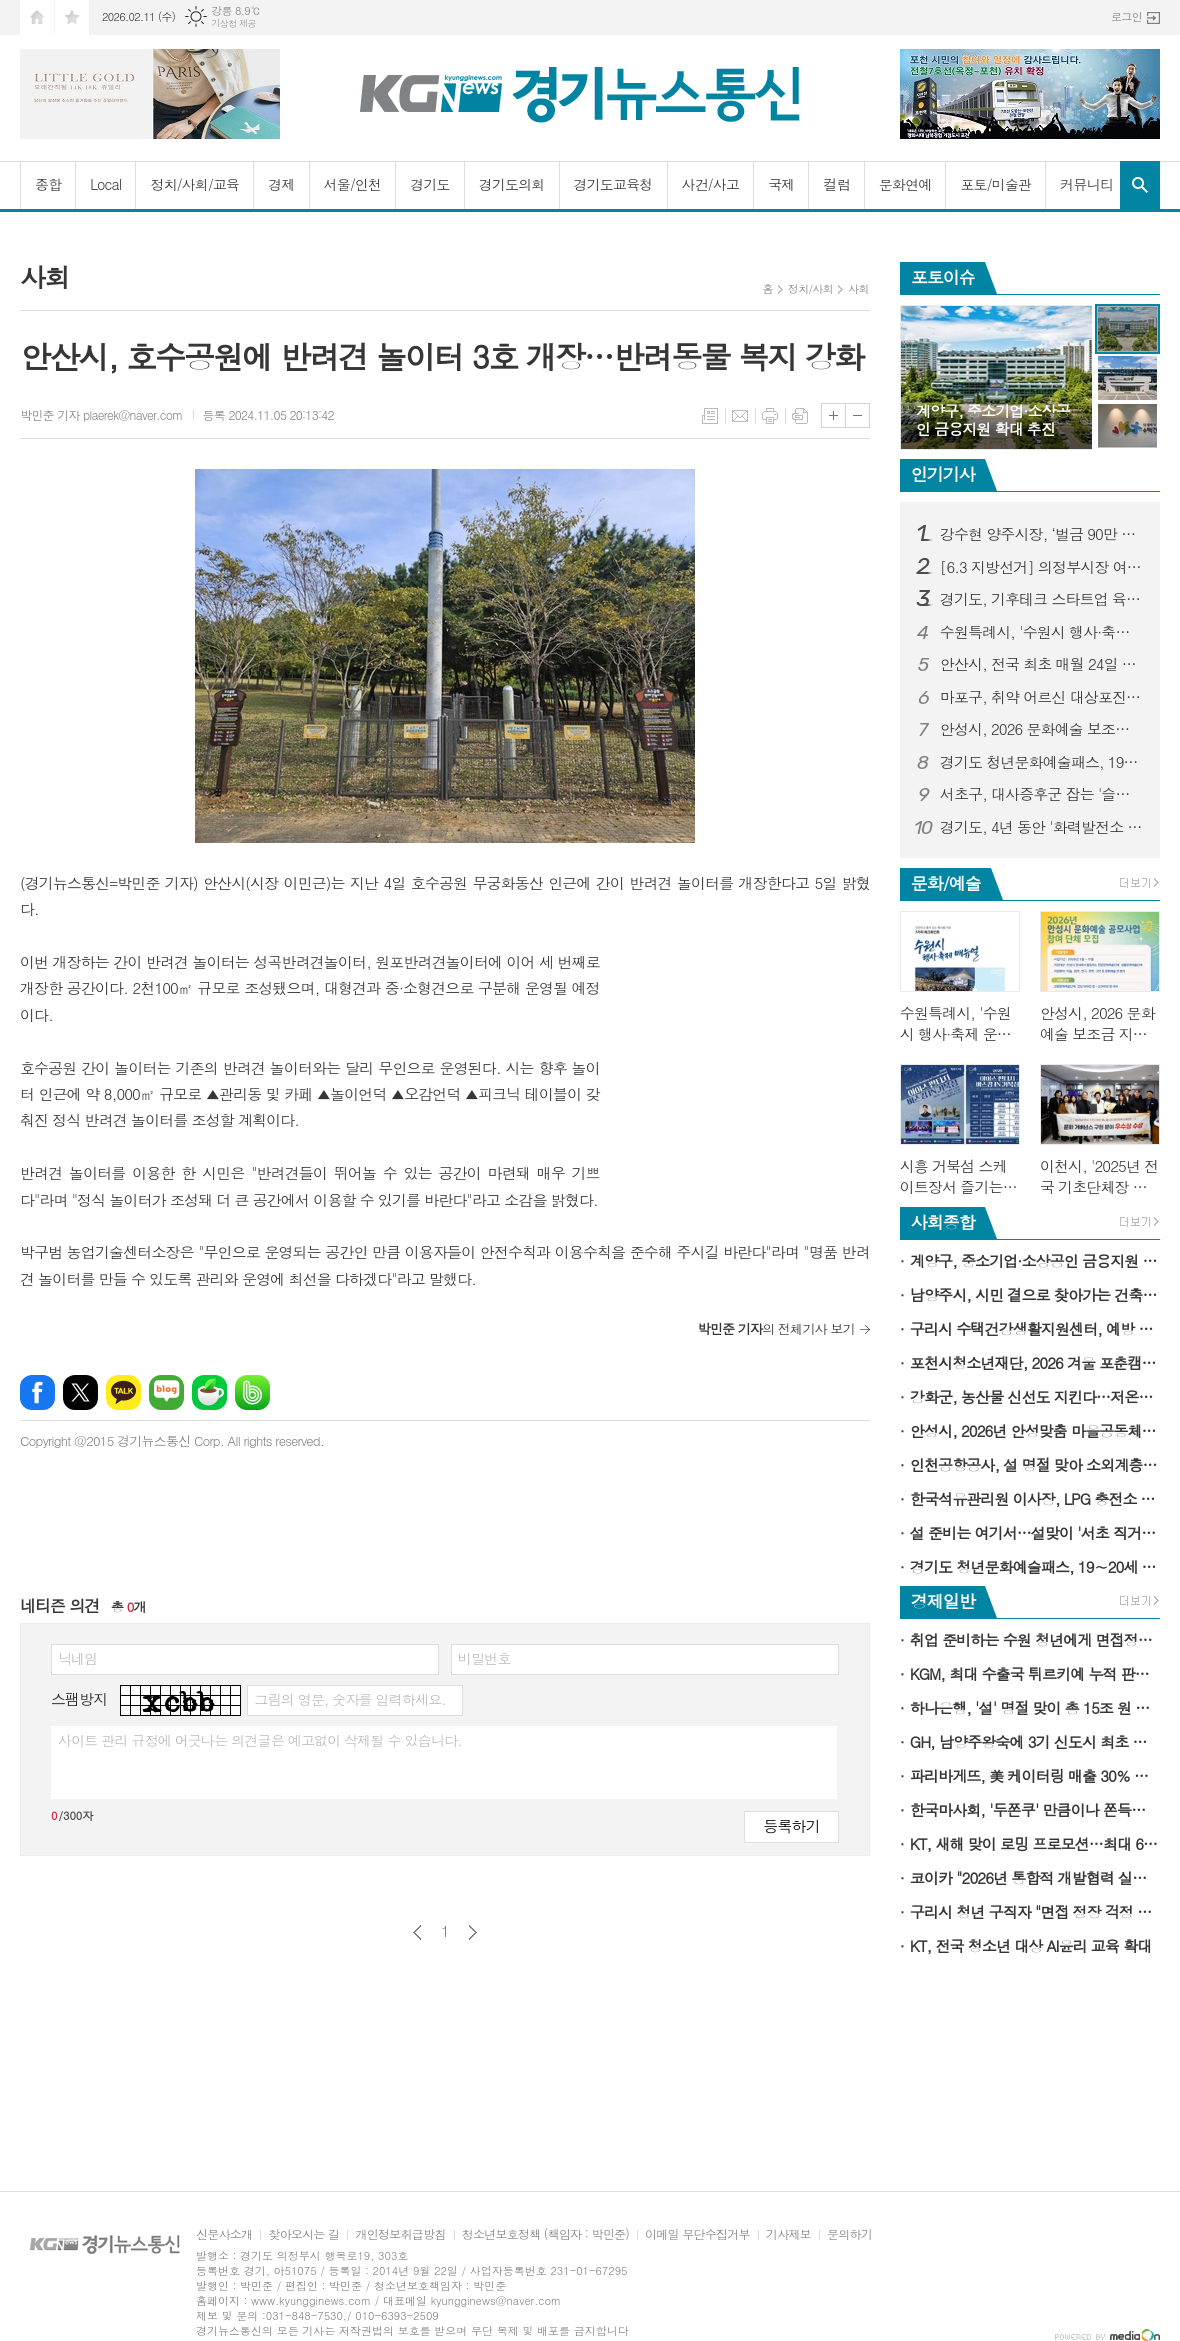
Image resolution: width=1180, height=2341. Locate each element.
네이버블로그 (166, 1392)
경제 (281, 184)
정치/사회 (810, 288)
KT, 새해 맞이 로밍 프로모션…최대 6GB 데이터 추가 (1035, 1843)
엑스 (80, 1392)
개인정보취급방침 (400, 2234)
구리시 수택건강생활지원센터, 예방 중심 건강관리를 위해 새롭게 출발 (1035, 1328)
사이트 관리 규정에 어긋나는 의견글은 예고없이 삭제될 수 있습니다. (260, 1740)
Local (105, 184)
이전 (417, 1932)
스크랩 (800, 416)
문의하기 (849, 2234)
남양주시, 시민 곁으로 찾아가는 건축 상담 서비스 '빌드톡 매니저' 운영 (1035, 1294)
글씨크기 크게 (833, 415)
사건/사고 (711, 184)
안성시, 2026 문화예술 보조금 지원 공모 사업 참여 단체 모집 (1042, 729)
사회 (858, 288)
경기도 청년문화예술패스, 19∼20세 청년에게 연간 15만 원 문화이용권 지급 (1042, 762)
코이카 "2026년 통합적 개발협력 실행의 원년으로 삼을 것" (1035, 1877)
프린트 (770, 416)
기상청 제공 (233, 23)
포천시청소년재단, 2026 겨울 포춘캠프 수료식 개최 (1035, 1362)
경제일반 (943, 1601)
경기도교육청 (613, 184)
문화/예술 (946, 883)
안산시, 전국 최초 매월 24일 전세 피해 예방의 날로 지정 (1042, 664)
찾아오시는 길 (303, 2234)
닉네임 (77, 1658)
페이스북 (37, 1392)
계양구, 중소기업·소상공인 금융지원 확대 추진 (1035, 1260)
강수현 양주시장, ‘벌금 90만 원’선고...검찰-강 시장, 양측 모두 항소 (1042, 534)
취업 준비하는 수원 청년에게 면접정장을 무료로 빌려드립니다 (1035, 1639)
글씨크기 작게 (857, 415)
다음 (472, 1932)
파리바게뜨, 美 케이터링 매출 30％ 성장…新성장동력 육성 (1035, 1775)
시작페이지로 (37, 17)
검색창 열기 (1140, 185)
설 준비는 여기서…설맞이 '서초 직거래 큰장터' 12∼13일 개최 (1035, 1532)
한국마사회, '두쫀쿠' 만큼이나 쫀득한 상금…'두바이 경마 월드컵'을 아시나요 (1035, 1809)
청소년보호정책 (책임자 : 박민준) (545, 2234)
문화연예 (905, 184)
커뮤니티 (1086, 184)
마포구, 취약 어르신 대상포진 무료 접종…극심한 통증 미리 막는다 (1042, 697)
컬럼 (836, 184)
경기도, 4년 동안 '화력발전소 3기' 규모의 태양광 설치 (1042, 827)
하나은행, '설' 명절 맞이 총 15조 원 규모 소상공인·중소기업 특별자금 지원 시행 (1035, 1707)
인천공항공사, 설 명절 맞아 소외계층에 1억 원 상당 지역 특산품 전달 (1035, 1464)
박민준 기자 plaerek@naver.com (101, 414)
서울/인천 (353, 184)
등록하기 (791, 1825)
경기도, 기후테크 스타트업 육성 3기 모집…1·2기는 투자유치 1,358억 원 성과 (1042, 599)
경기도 (429, 184)
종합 (48, 184)
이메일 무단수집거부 (697, 2234)
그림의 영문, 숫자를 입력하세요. (349, 1699)
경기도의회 (512, 184)
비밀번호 (484, 1658)
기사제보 (788, 2234)
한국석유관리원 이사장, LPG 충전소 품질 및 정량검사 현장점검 (1035, 1498)
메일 (740, 416)
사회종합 (943, 1222)
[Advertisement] (745, 1074)
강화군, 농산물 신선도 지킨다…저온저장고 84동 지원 (1035, 1396)
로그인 (1126, 16)
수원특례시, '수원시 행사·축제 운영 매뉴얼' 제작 (1042, 632)
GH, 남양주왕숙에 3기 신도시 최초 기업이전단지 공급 (1035, 1741)
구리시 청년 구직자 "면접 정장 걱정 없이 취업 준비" (1035, 1911)
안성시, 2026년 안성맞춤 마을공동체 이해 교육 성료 (1035, 1430)
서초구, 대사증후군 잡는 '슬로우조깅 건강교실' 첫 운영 (1042, 794)
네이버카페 (209, 1392)
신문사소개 (224, 2234)
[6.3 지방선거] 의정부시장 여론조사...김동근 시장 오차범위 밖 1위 (1042, 567)
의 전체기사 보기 (775, 1328)
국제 (781, 184)
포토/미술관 (995, 184)
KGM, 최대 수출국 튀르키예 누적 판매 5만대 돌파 (1035, 1673)
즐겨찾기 (72, 17)
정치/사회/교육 (194, 184)
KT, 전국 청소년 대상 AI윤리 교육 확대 (1031, 1945)
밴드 (252, 1392)
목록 (710, 416)
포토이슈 (943, 277)
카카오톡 (123, 1392)
